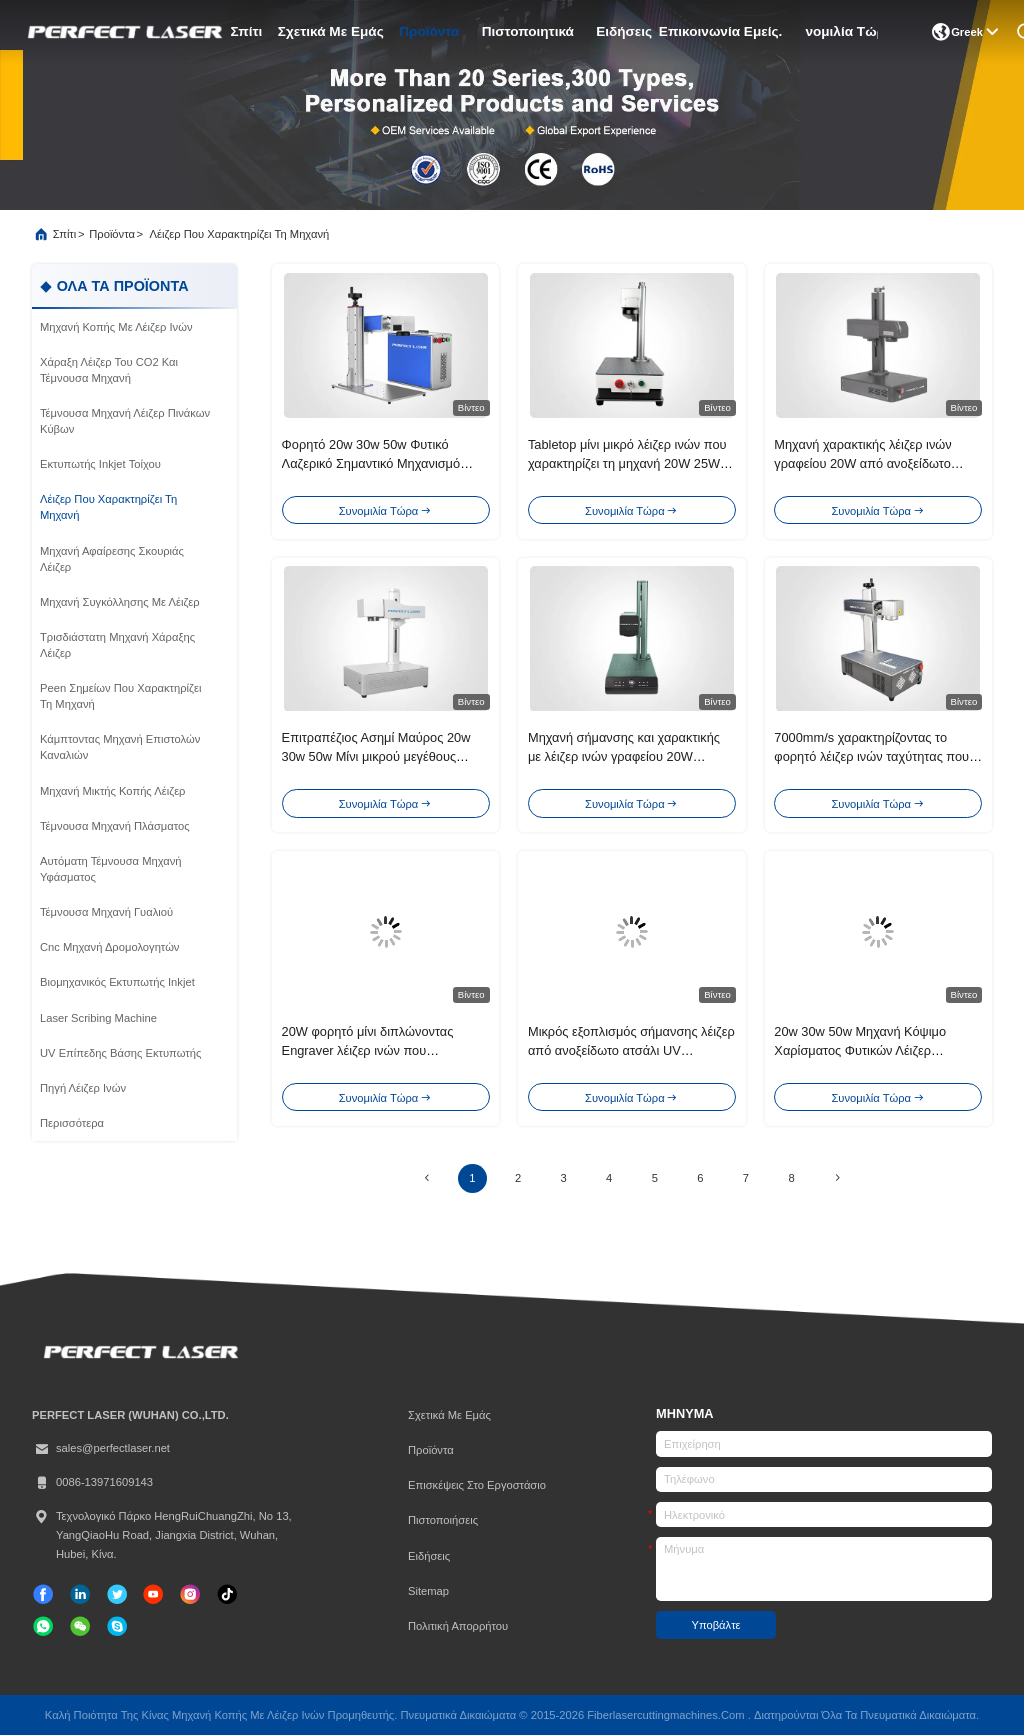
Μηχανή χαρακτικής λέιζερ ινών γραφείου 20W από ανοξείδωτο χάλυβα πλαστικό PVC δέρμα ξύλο (871, 463)
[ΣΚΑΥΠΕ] (117, 1626)
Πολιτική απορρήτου (458, 1626)
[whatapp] (43, 1626)
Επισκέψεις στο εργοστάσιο (477, 1485)
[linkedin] (80, 1594)
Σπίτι (246, 31)
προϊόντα (429, 31)
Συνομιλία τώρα (841, 31)
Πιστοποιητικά (527, 31)
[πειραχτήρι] (117, 1594)
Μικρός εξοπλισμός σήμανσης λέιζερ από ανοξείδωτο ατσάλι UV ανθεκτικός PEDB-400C (631, 1050)
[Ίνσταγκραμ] (190, 1594)
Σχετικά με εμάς (330, 31)
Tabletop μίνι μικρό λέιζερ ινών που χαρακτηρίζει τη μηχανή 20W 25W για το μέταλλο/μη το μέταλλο (627, 463)
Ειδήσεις (624, 31)
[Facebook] (43, 1594)
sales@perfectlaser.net (101, 1448)
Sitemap (428, 1591)
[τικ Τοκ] (153, 1594)
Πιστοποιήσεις (443, 1520)
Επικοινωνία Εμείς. (720, 31)
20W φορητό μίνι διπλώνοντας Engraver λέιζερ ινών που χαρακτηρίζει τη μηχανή (368, 1050)
